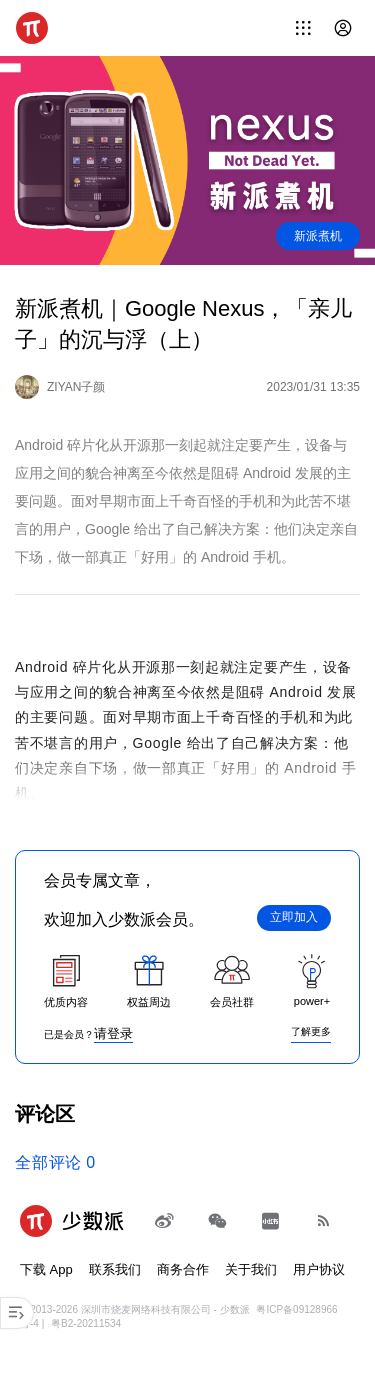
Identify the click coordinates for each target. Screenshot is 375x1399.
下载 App (46, 1269)
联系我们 (115, 1269)
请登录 (113, 1033)
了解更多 (311, 1031)
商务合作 (183, 1269)
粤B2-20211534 (86, 1323)
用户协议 (319, 1269)
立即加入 (294, 917)
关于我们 (251, 1269)
